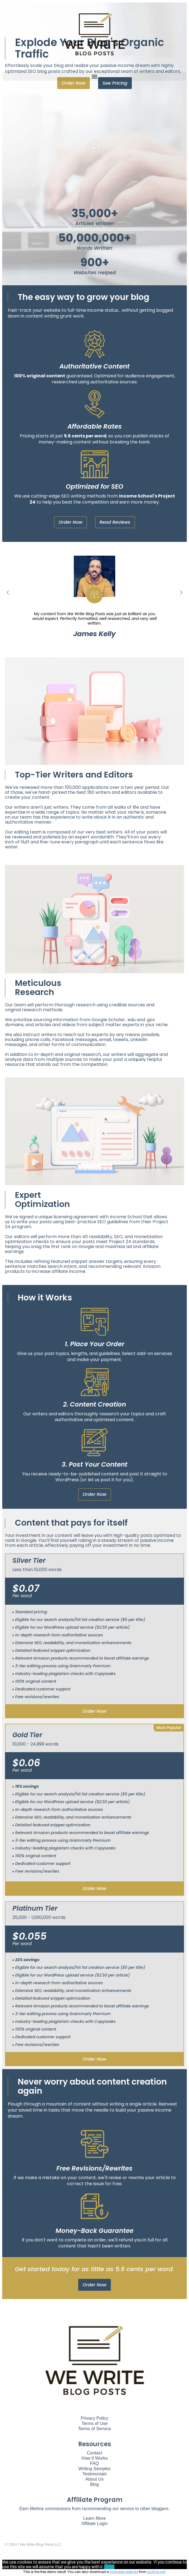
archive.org (156, 2572)
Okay (109, 2566)
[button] (94, 76)
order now (94, 1711)
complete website (124, 2572)
